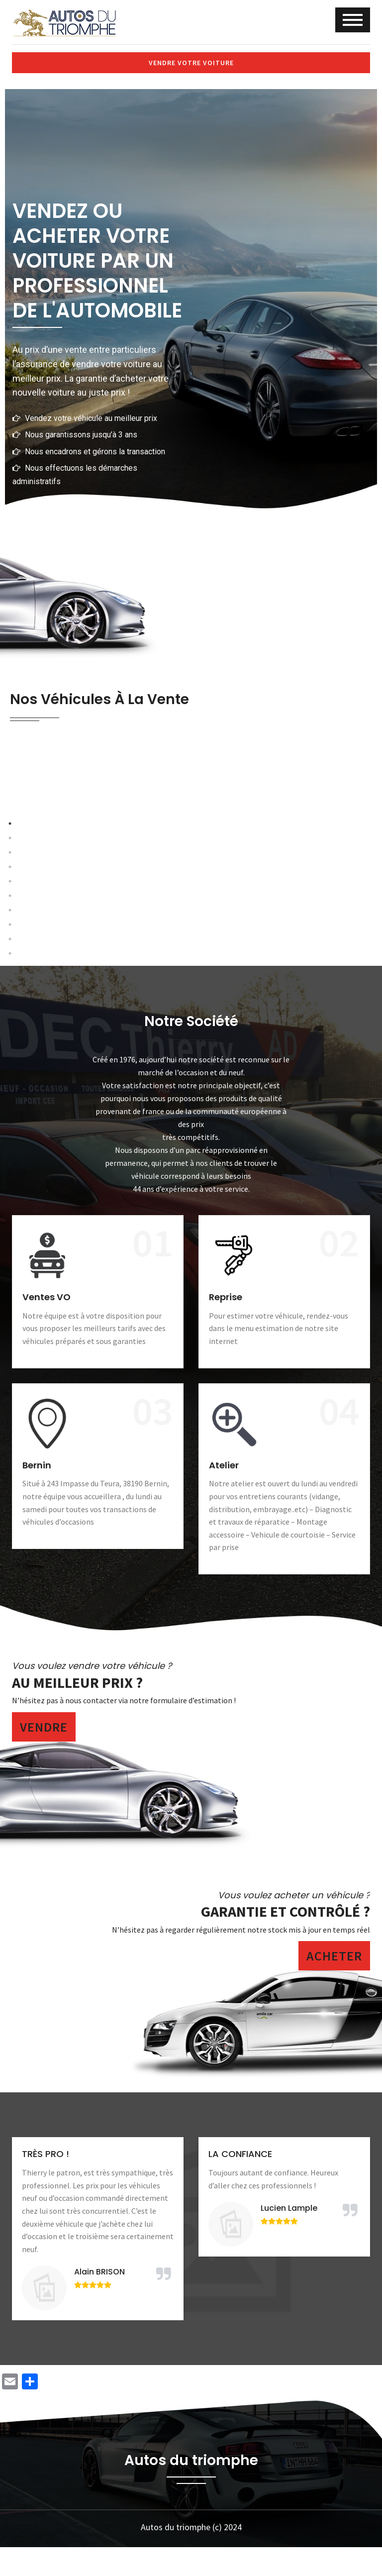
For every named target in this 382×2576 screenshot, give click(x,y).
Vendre (44, 1777)
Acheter (334, 2006)
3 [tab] (154, 1004)
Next (329, 892)
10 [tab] (258, 1004)
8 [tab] (228, 1004)
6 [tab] (198, 1004)
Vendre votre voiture (191, 62)
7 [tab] (213, 1004)
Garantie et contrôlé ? (285, 1962)
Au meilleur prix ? (77, 1733)
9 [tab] (243, 1004)
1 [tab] (124, 1004)
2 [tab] (139, 1004)
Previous (52, 892)
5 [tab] (184, 1004)
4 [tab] (169, 1004)
